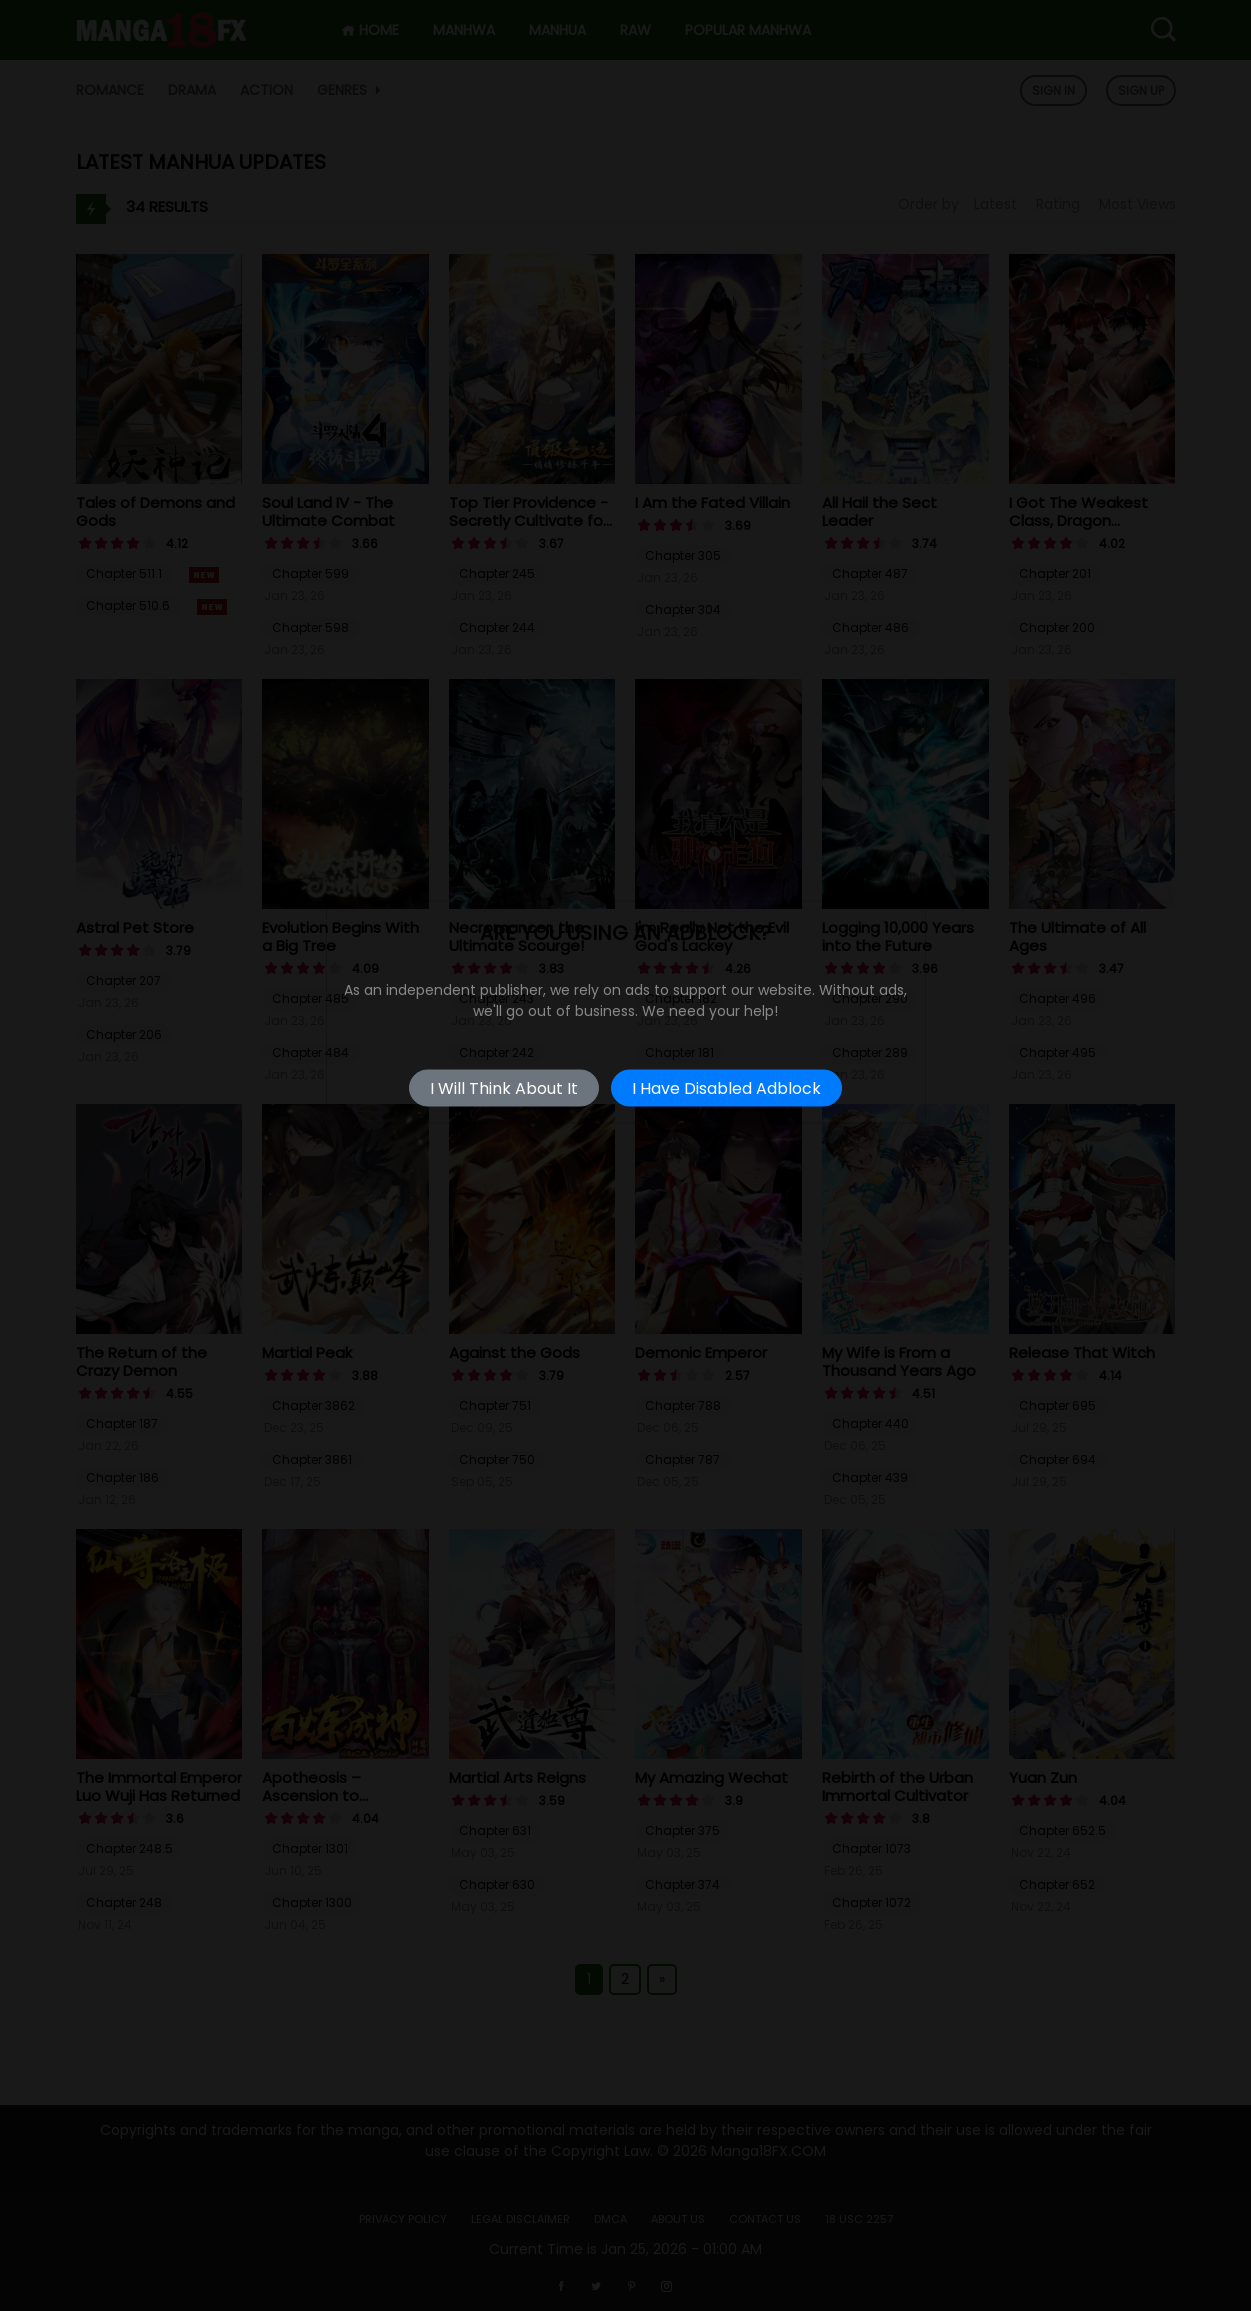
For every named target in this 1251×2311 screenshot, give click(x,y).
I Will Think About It (504, 1088)
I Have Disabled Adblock (726, 1088)
